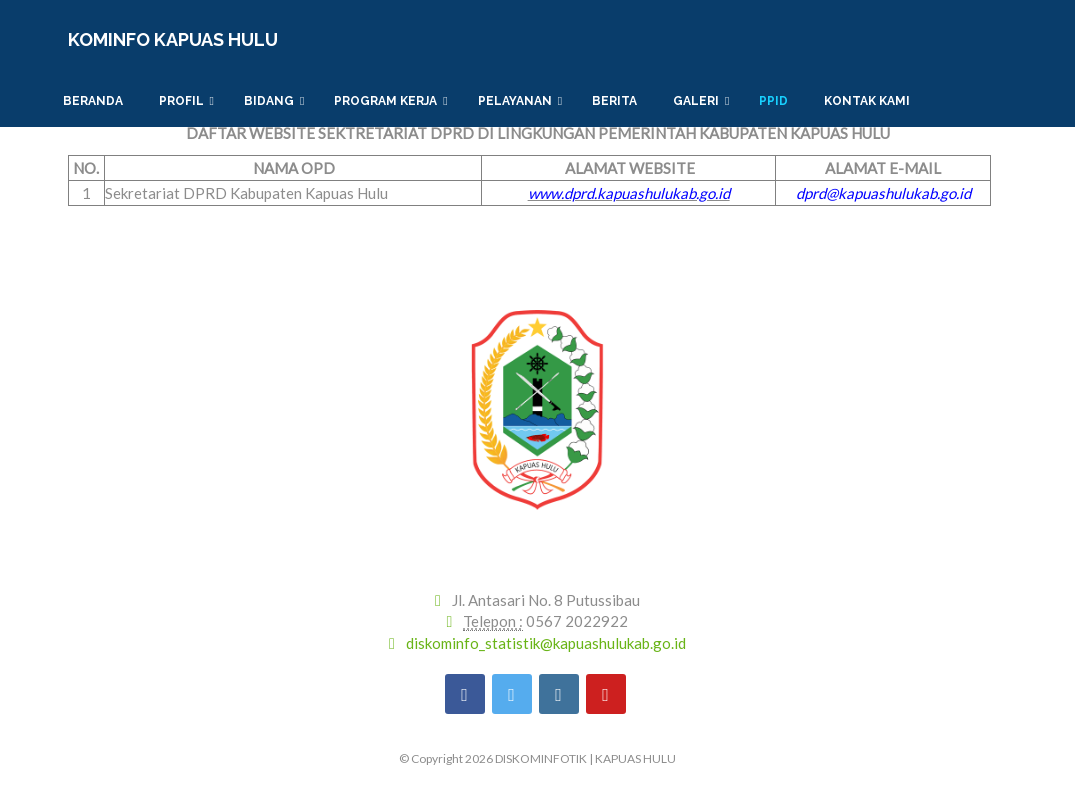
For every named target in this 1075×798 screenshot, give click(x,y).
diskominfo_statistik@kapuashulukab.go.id (546, 643)
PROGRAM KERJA (390, 101)
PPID (776, 101)
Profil (186, 101)
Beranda (96, 101)
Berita (617, 101)
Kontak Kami (870, 101)
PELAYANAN (520, 101)
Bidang (274, 101)
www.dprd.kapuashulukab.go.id (629, 193)
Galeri (701, 101)
